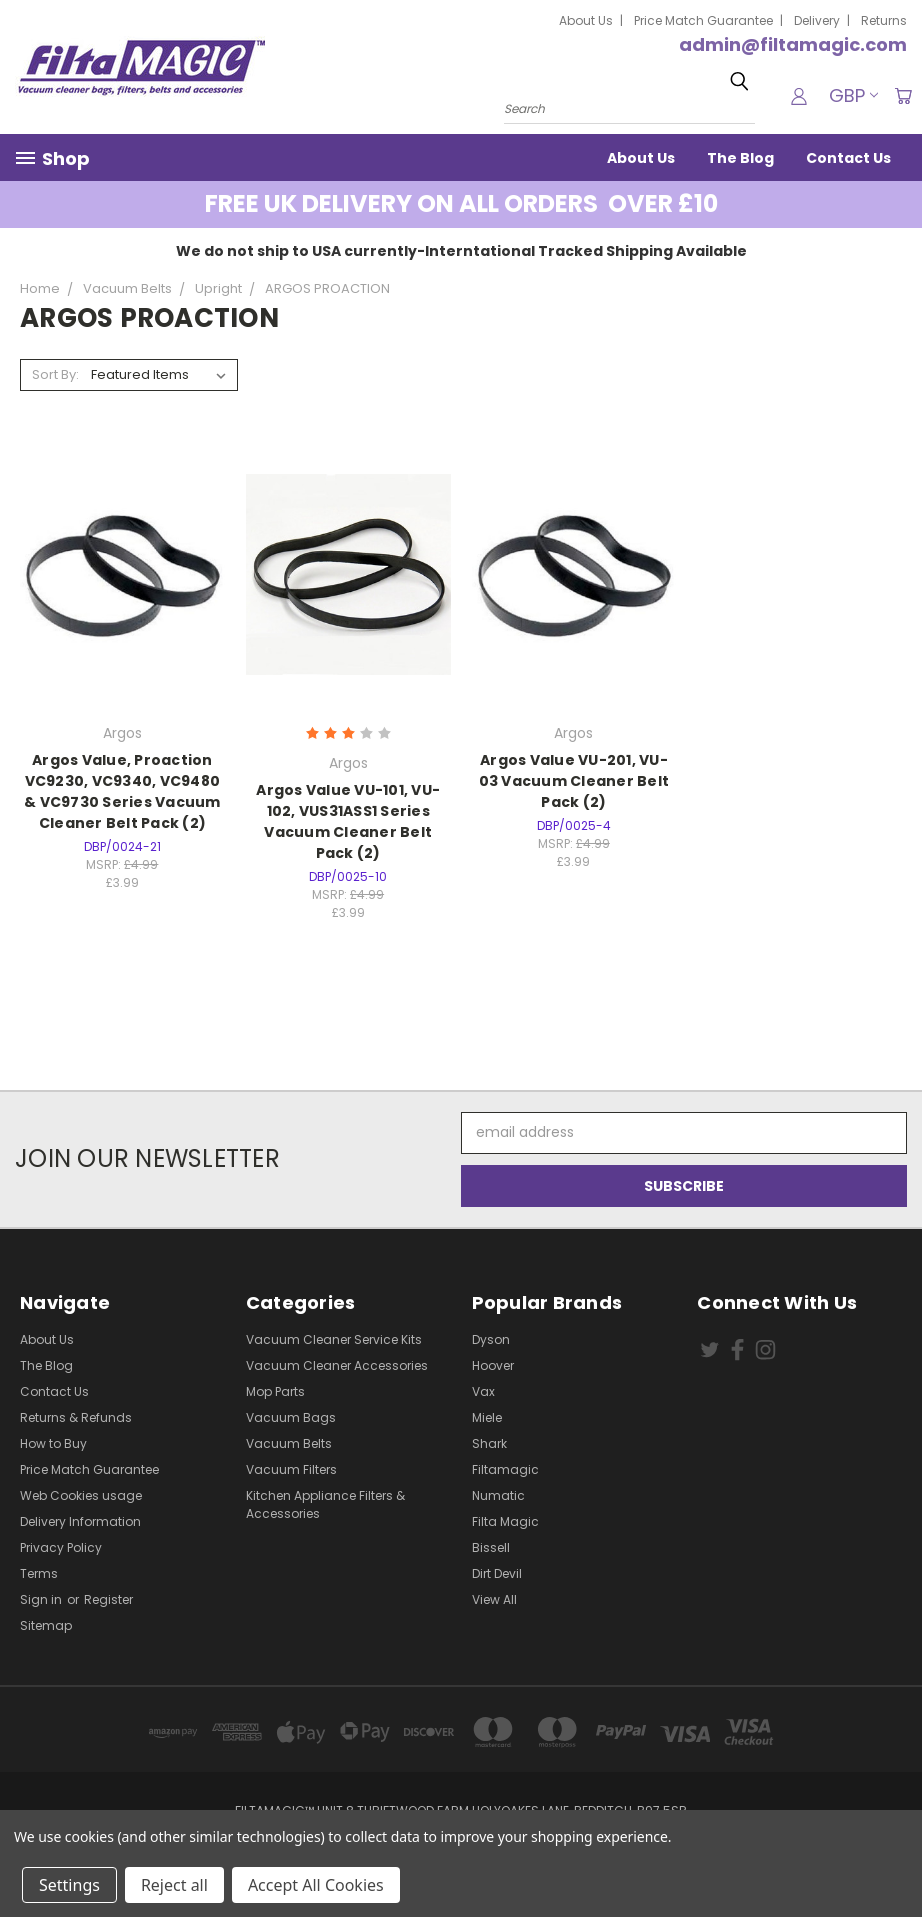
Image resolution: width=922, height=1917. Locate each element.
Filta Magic (505, 1521)
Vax (483, 1391)
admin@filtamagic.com (793, 44)
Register (108, 1599)
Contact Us (848, 158)
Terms (39, 1573)
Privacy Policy (61, 1547)
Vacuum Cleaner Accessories (337, 1365)
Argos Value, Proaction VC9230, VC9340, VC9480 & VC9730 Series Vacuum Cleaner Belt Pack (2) (122, 791)
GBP (851, 95)
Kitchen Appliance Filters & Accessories (325, 1504)
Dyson (491, 1339)
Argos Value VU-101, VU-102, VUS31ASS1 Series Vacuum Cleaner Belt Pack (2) (348, 821)
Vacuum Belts (289, 1443)
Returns (884, 20)
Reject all (174, 1885)
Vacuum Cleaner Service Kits (334, 1339)
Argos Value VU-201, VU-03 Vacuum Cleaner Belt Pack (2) (574, 781)
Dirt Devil (497, 1573)
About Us (586, 20)
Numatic (498, 1495)
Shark (489, 1443)
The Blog (740, 158)
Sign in (42, 1599)
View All (494, 1599)
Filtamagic (505, 1469)
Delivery (817, 20)
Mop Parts (275, 1391)
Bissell (491, 1547)
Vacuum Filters (291, 1469)
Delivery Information (80, 1521)
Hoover (493, 1365)
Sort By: (55, 374)
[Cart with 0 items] (902, 96)
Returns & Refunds (76, 1417)
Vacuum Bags (291, 1417)
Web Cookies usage (81, 1495)
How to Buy (53, 1443)
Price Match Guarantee (703, 20)
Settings (69, 1885)
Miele (487, 1417)
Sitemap (46, 1625)
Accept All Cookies (316, 1885)
